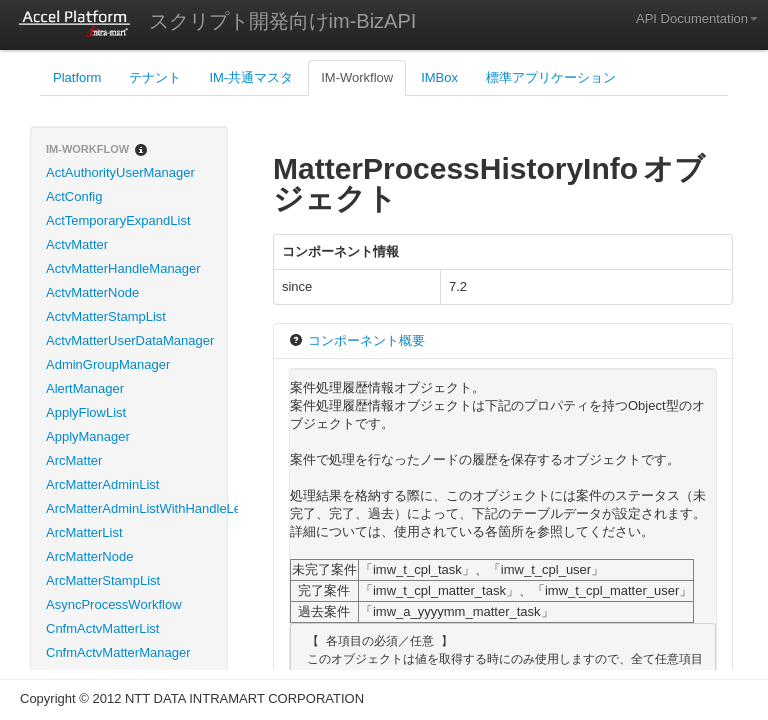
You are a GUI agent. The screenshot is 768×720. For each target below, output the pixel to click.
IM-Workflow (357, 77)
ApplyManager (88, 436)
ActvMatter (77, 244)
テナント (155, 77)
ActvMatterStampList (106, 316)
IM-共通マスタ (251, 77)
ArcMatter (74, 460)
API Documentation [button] (697, 18)
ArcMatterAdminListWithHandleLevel (136, 508)
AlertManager (85, 388)
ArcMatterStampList (103, 580)
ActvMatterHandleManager (123, 268)
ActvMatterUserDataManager (130, 340)
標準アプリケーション (551, 77)
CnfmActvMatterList (102, 628)
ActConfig (74, 196)
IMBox (439, 77)
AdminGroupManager (108, 364)
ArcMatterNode (89, 556)
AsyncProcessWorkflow (114, 604)
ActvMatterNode (92, 292)
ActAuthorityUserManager (120, 172)
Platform (77, 77)
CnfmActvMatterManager (118, 652)
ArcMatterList (84, 532)
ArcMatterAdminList (102, 484)
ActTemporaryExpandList (118, 220)
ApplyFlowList (86, 412)
